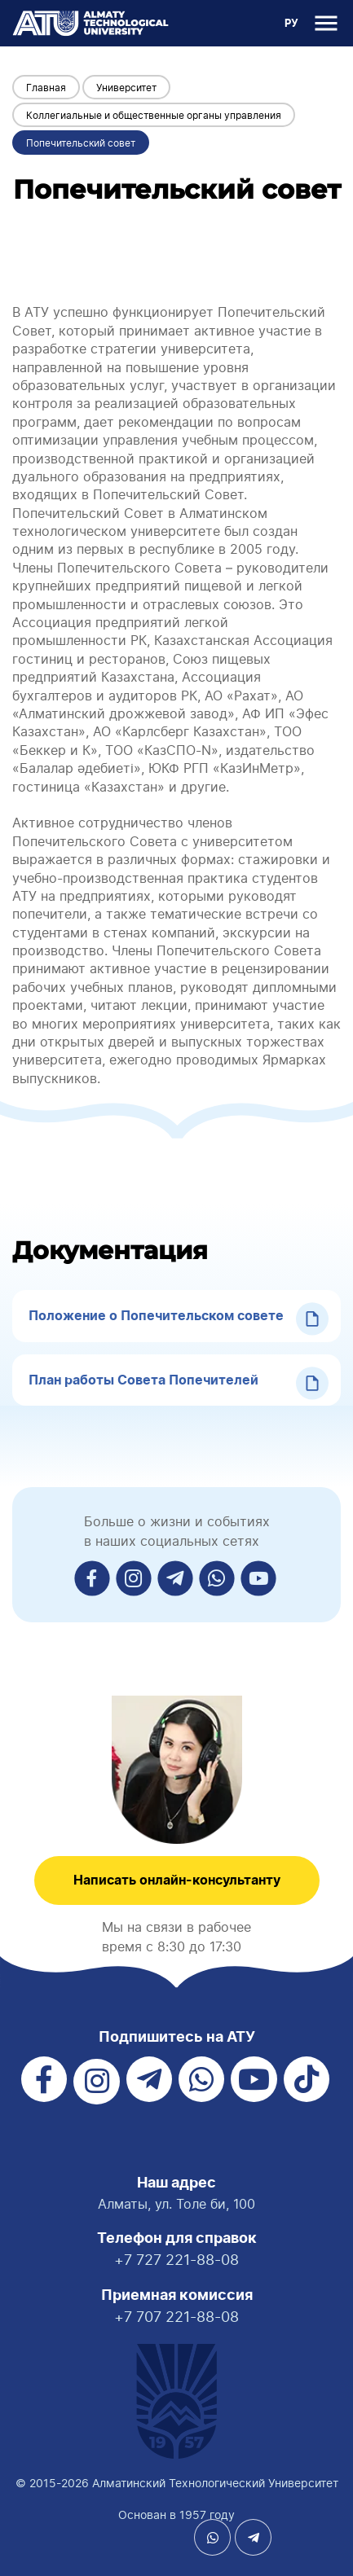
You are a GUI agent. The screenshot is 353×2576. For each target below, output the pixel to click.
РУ (291, 24)
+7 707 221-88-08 (176, 2316)
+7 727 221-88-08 (176, 2259)
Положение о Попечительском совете (156, 1316)
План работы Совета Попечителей (143, 1380)
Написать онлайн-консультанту (176, 1880)
